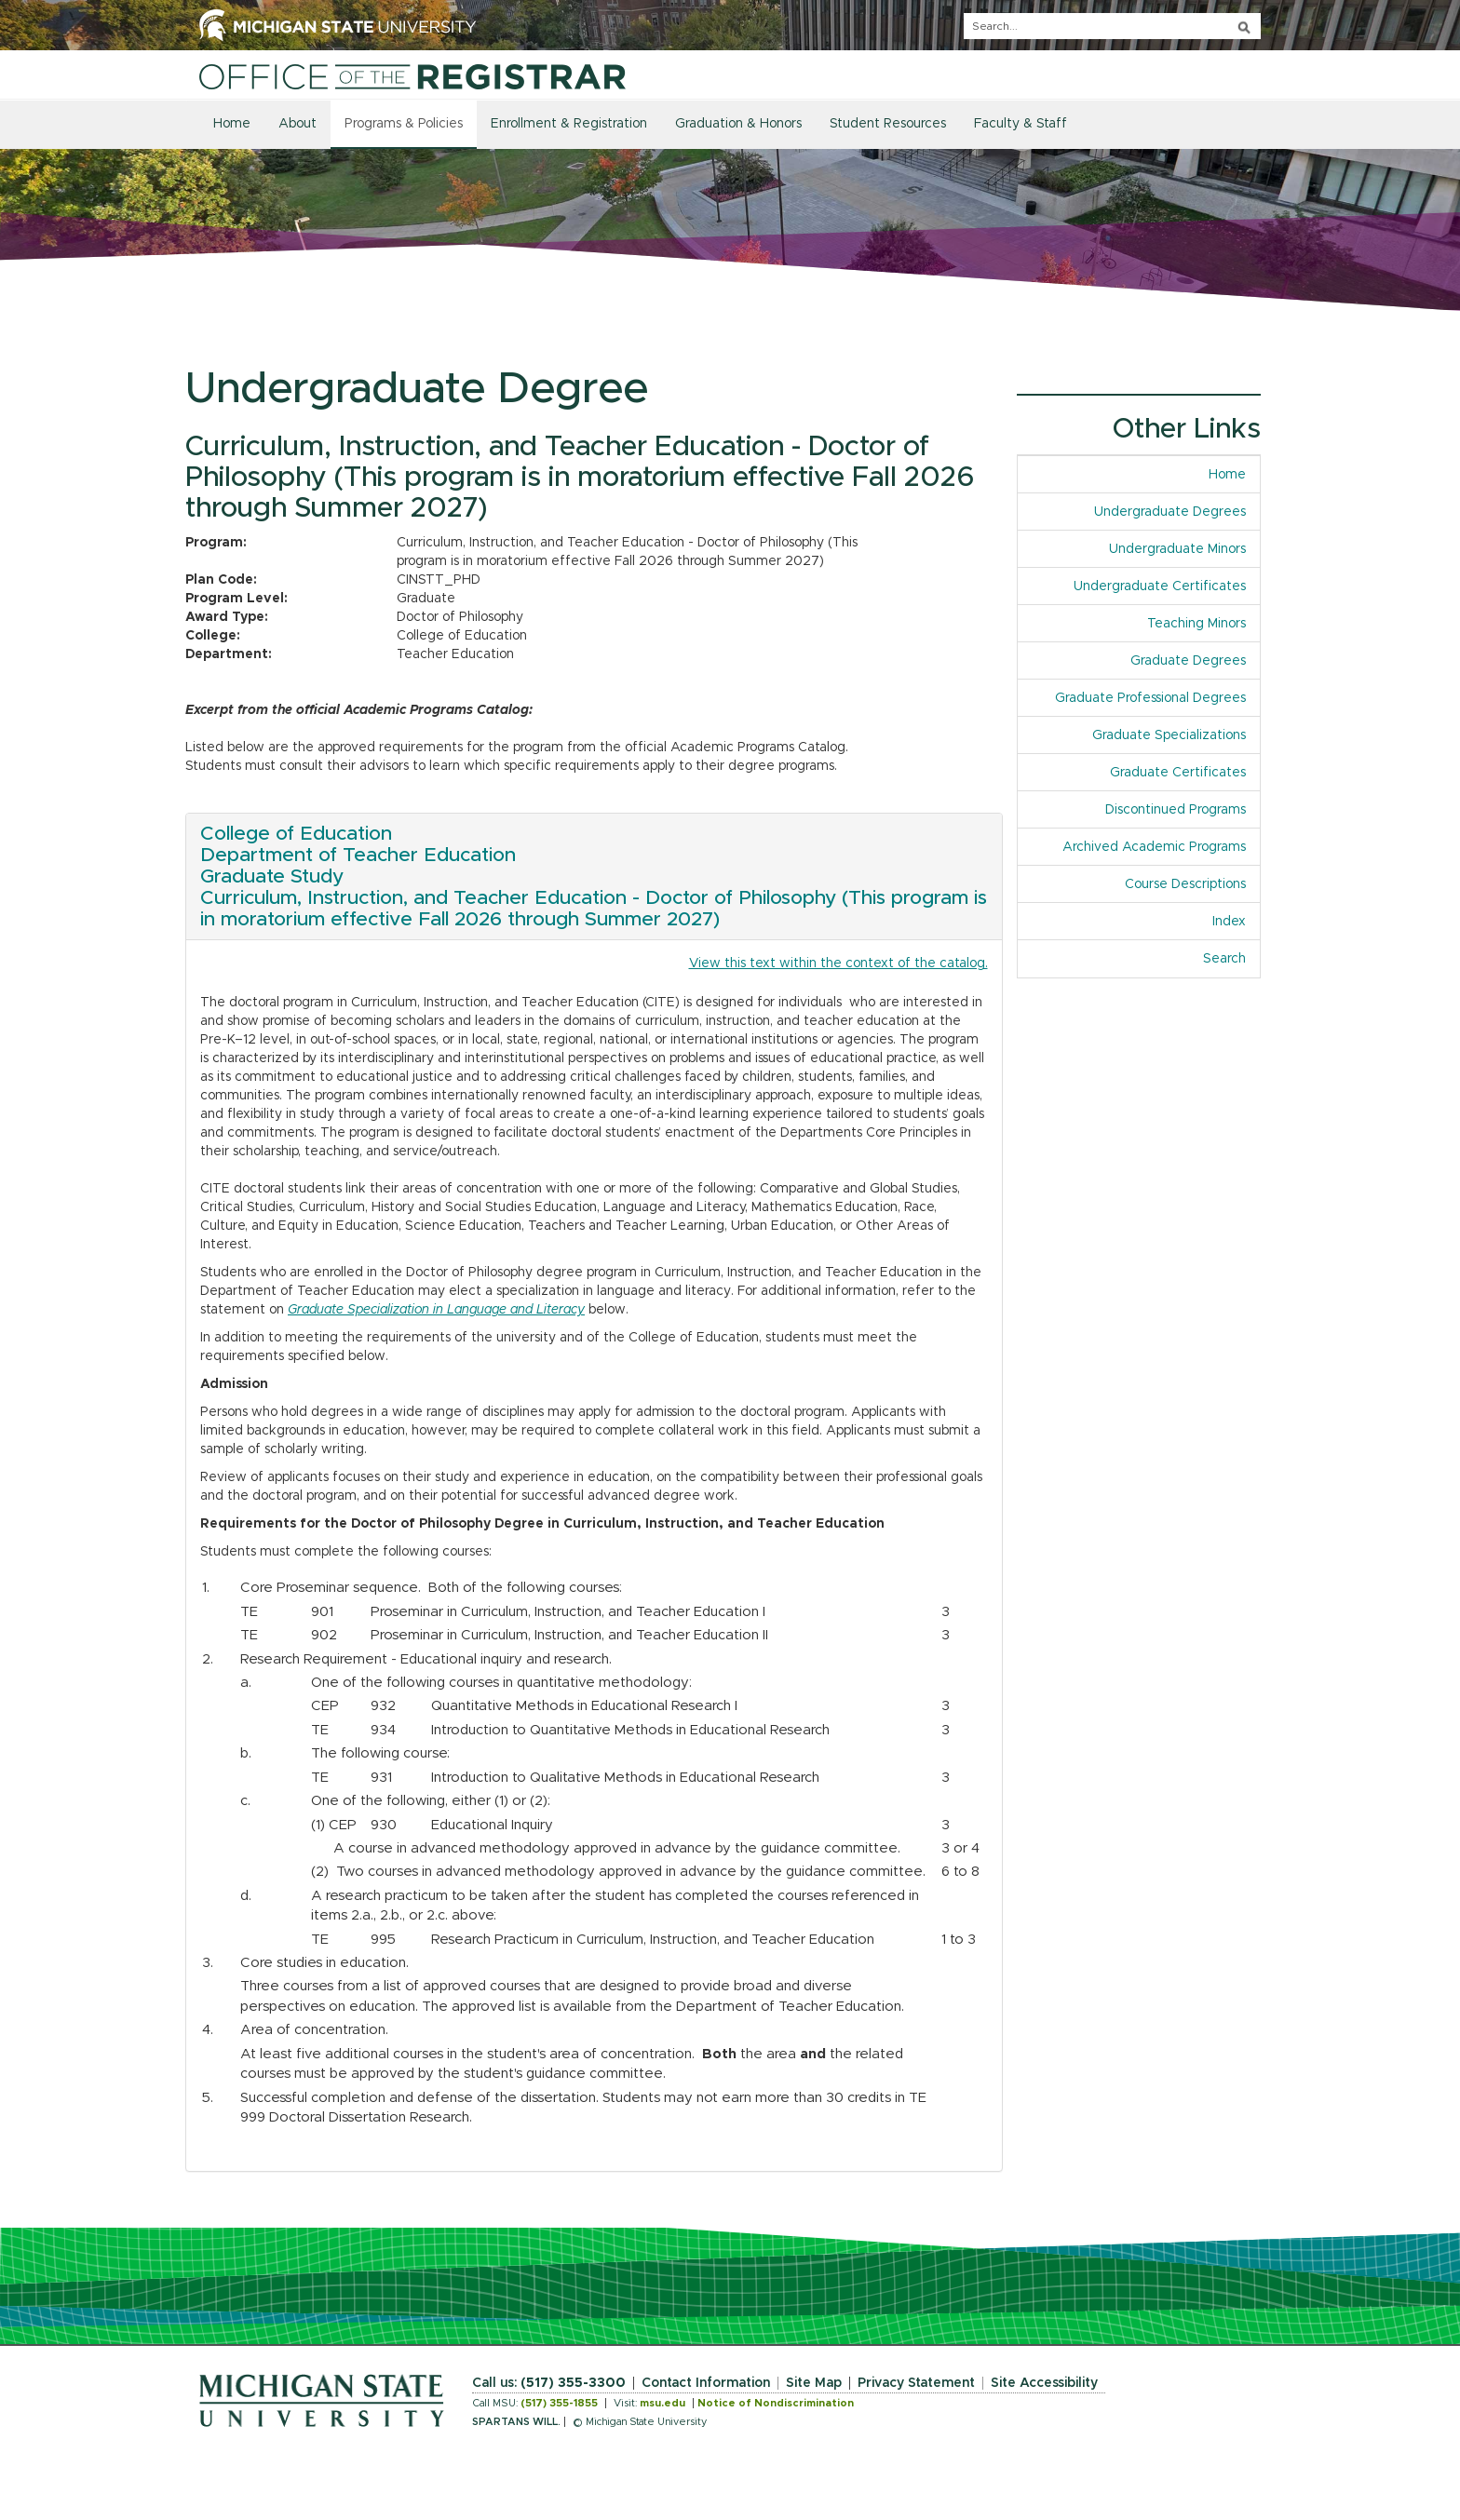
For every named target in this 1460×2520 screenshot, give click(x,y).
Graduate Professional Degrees (1150, 698)
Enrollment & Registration (569, 123)
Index (1229, 921)
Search (1224, 958)
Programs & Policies (404, 123)
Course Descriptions (1185, 884)
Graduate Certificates (1178, 772)
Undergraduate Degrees (1170, 512)
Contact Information (706, 2383)
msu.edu (662, 2403)
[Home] (412, 76)
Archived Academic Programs (1154, 847)
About (297, 123)
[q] (1112, 26)
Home (231, 123)
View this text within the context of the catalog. (838, 963)
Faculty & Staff (1020, 123)
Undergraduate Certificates (1160, 586)
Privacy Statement (916, 2383)
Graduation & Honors (738, 123)
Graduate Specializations (1169, 735)
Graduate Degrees (1188, 660)
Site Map (814, 2383)
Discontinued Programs (1175, 809)
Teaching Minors (1196, 623)
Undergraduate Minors (1177, 549)
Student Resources (888, 123)
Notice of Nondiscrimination (775, 2403)
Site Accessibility (1044, 2383)
